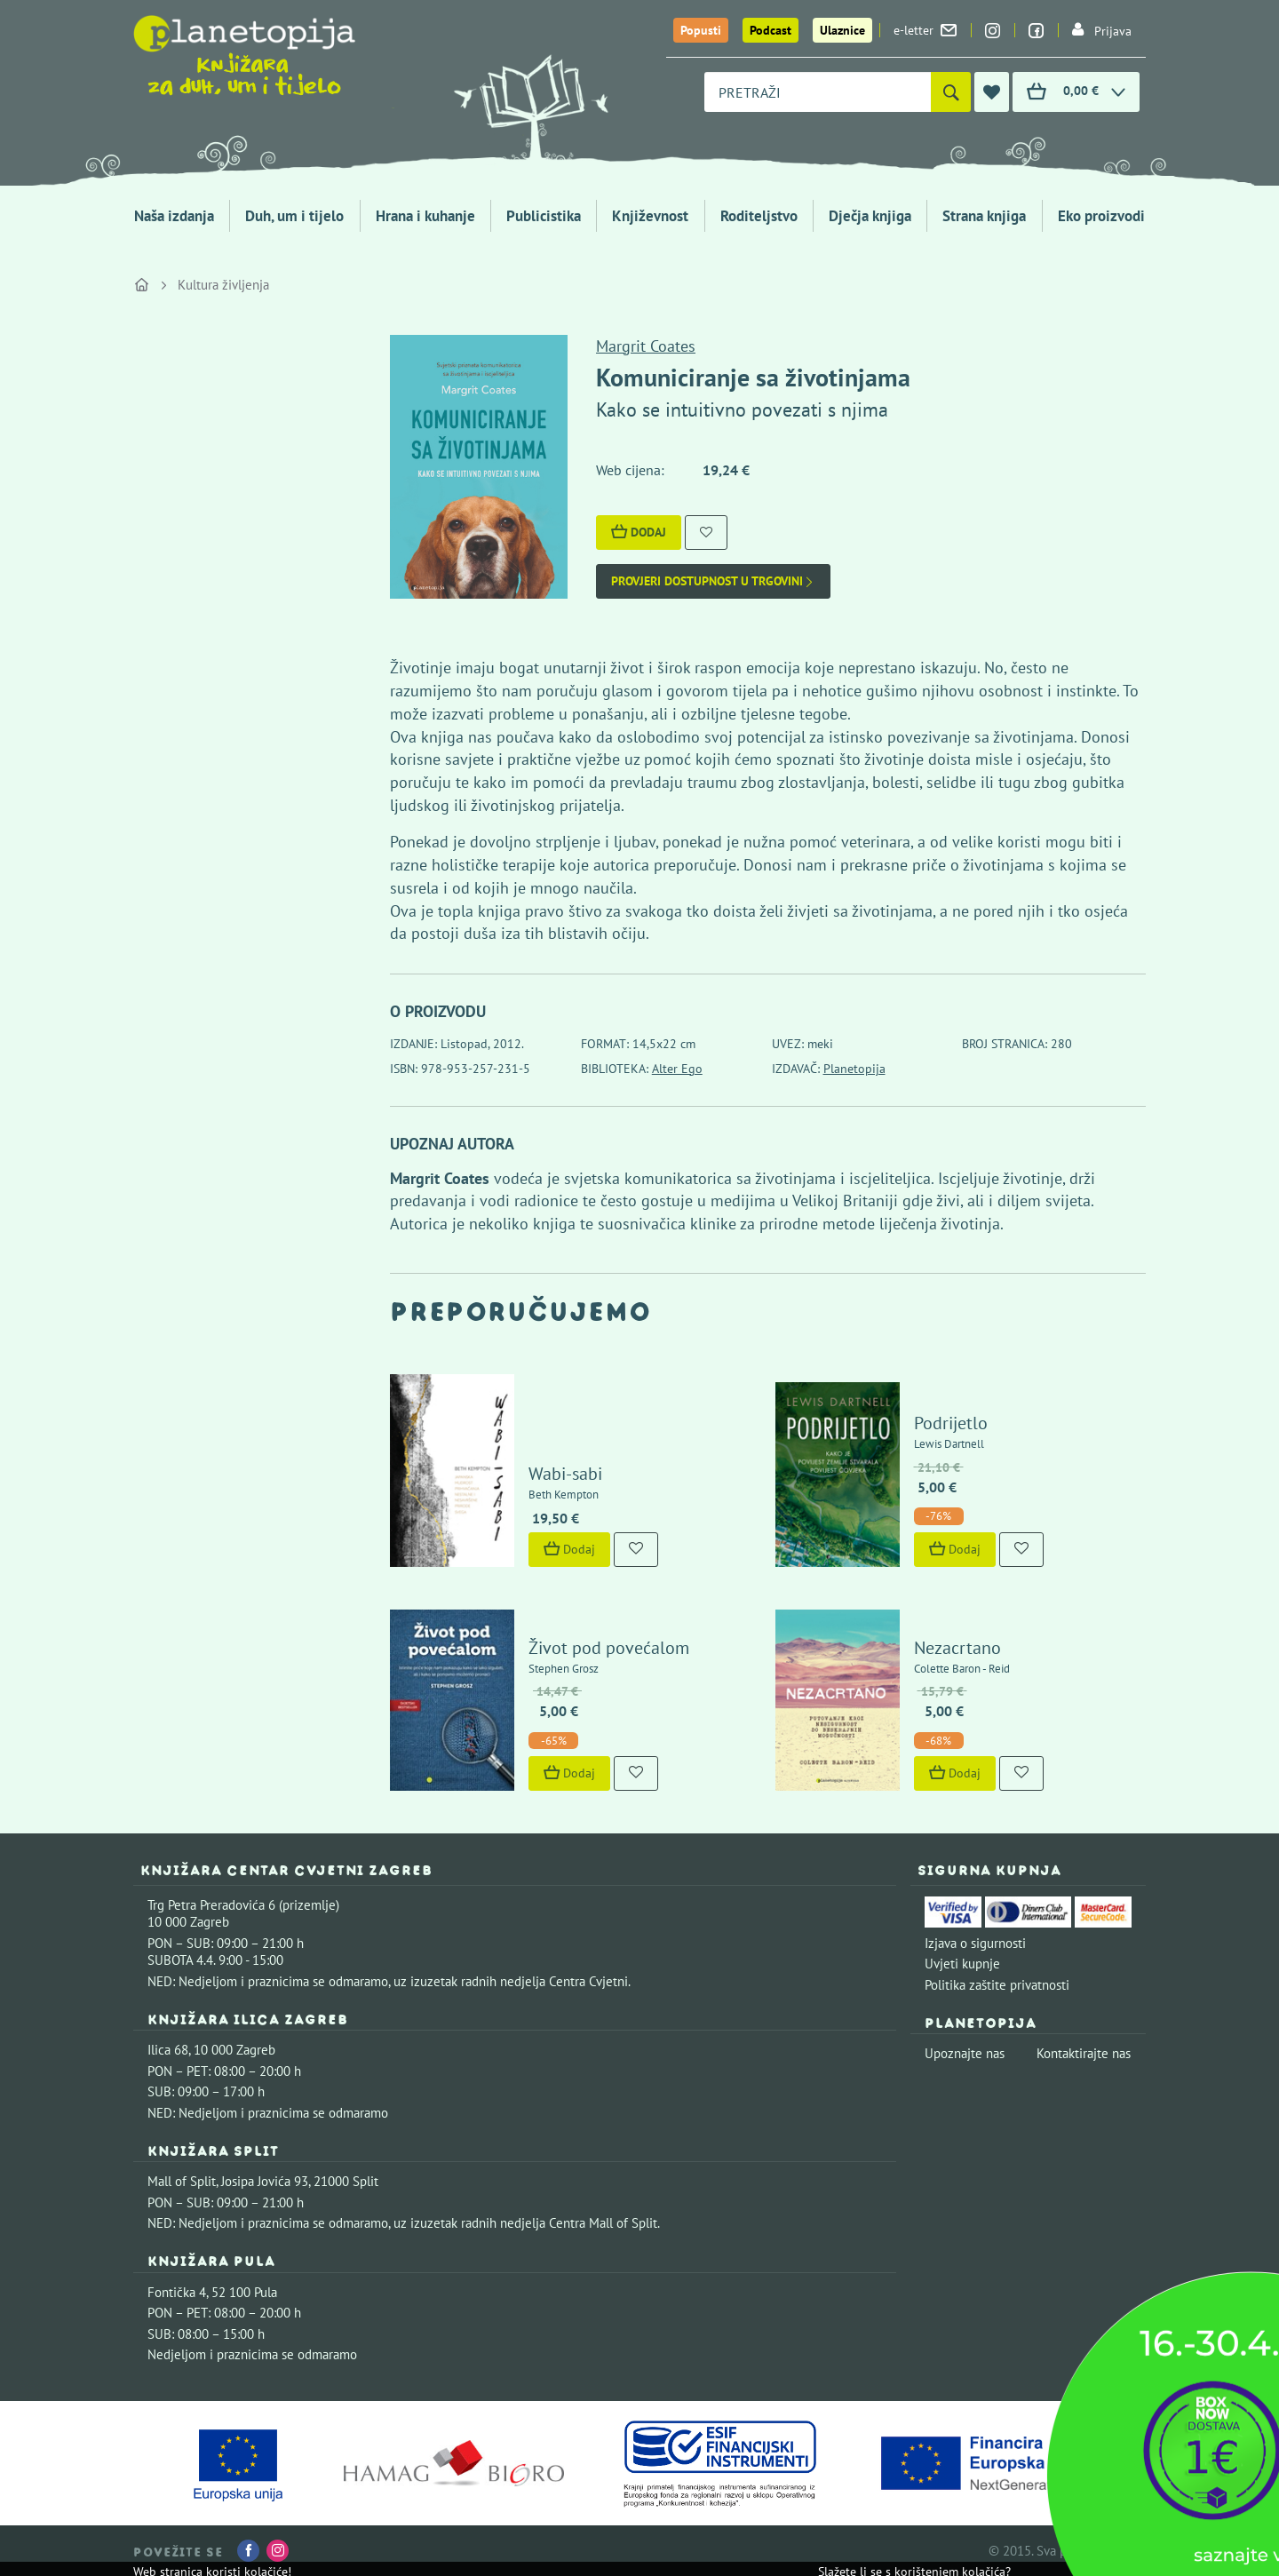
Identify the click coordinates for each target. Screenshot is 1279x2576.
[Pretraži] (951, 92)
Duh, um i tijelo (294, 216)
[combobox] (817, 92)
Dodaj (638, 532)
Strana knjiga (984, 216)
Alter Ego (677, 1069)
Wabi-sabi (565, 1473)
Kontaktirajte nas (1084, 2053)
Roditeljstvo (759, 216)
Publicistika (543, 216)
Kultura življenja (223, 284)
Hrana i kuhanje (425, 216)
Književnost (650, 216)
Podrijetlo (951, 1423)
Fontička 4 (176, 2292)
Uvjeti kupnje (962, 1963)
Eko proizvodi (1101, 216)
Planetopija (854, 1069)
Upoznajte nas (965, 2053)
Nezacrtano (957, 1647)
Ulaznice (842, 30)
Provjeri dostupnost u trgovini (713, 581)
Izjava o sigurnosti (975, 1943)
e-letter (925, 30)
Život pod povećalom (608, 1647)
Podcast (770, 30)
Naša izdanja (174, 216)
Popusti (700, 30)
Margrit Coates (645, 346)
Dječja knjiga (870, 216)
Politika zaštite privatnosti (997, 1984)
